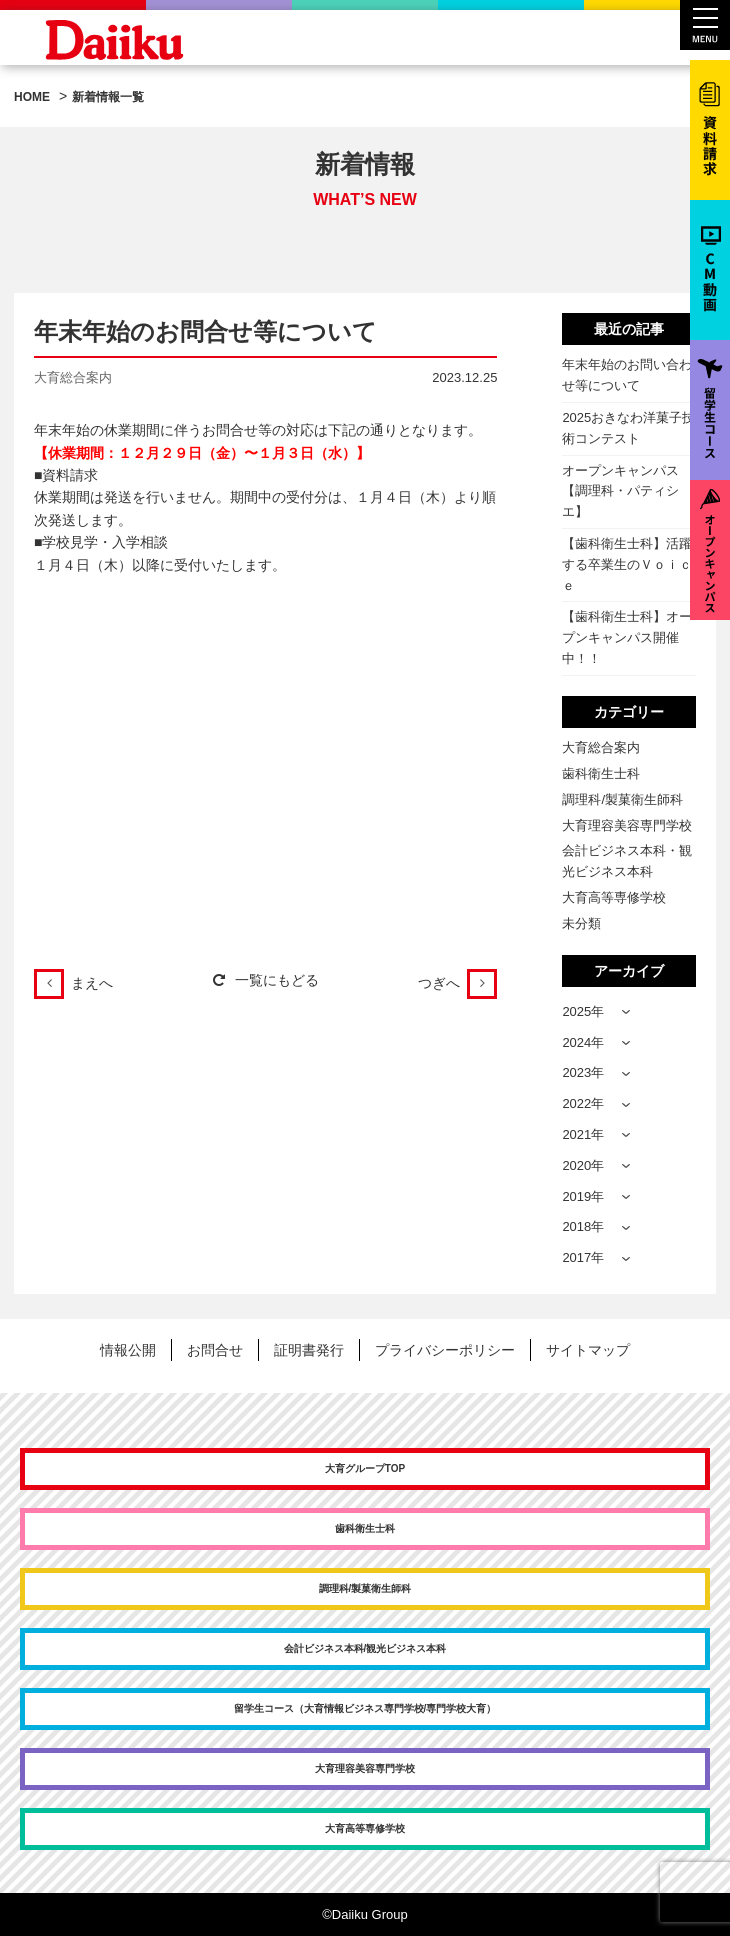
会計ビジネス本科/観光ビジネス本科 (365, 1648)
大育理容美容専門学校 (627, 825)
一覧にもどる (266, 980)
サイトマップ (588, 1350)
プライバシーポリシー (445, 1350)
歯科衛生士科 (601, 773)
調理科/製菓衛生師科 (622, 799)
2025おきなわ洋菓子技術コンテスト (628, 428)
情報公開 (128, 1350)
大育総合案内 (601, 747)
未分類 (581, 923)
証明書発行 (309, 1350)
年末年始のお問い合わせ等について (627, 375)
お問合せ (215, 1350)
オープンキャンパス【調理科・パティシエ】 (620, 491)
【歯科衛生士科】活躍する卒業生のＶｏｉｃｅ (627, 564)
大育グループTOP (365, 1468)
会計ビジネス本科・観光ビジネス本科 (627, 861)
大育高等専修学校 (614, 897)
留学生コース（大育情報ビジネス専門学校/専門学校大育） (365, 1708)
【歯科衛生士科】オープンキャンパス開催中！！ (627, 637)
